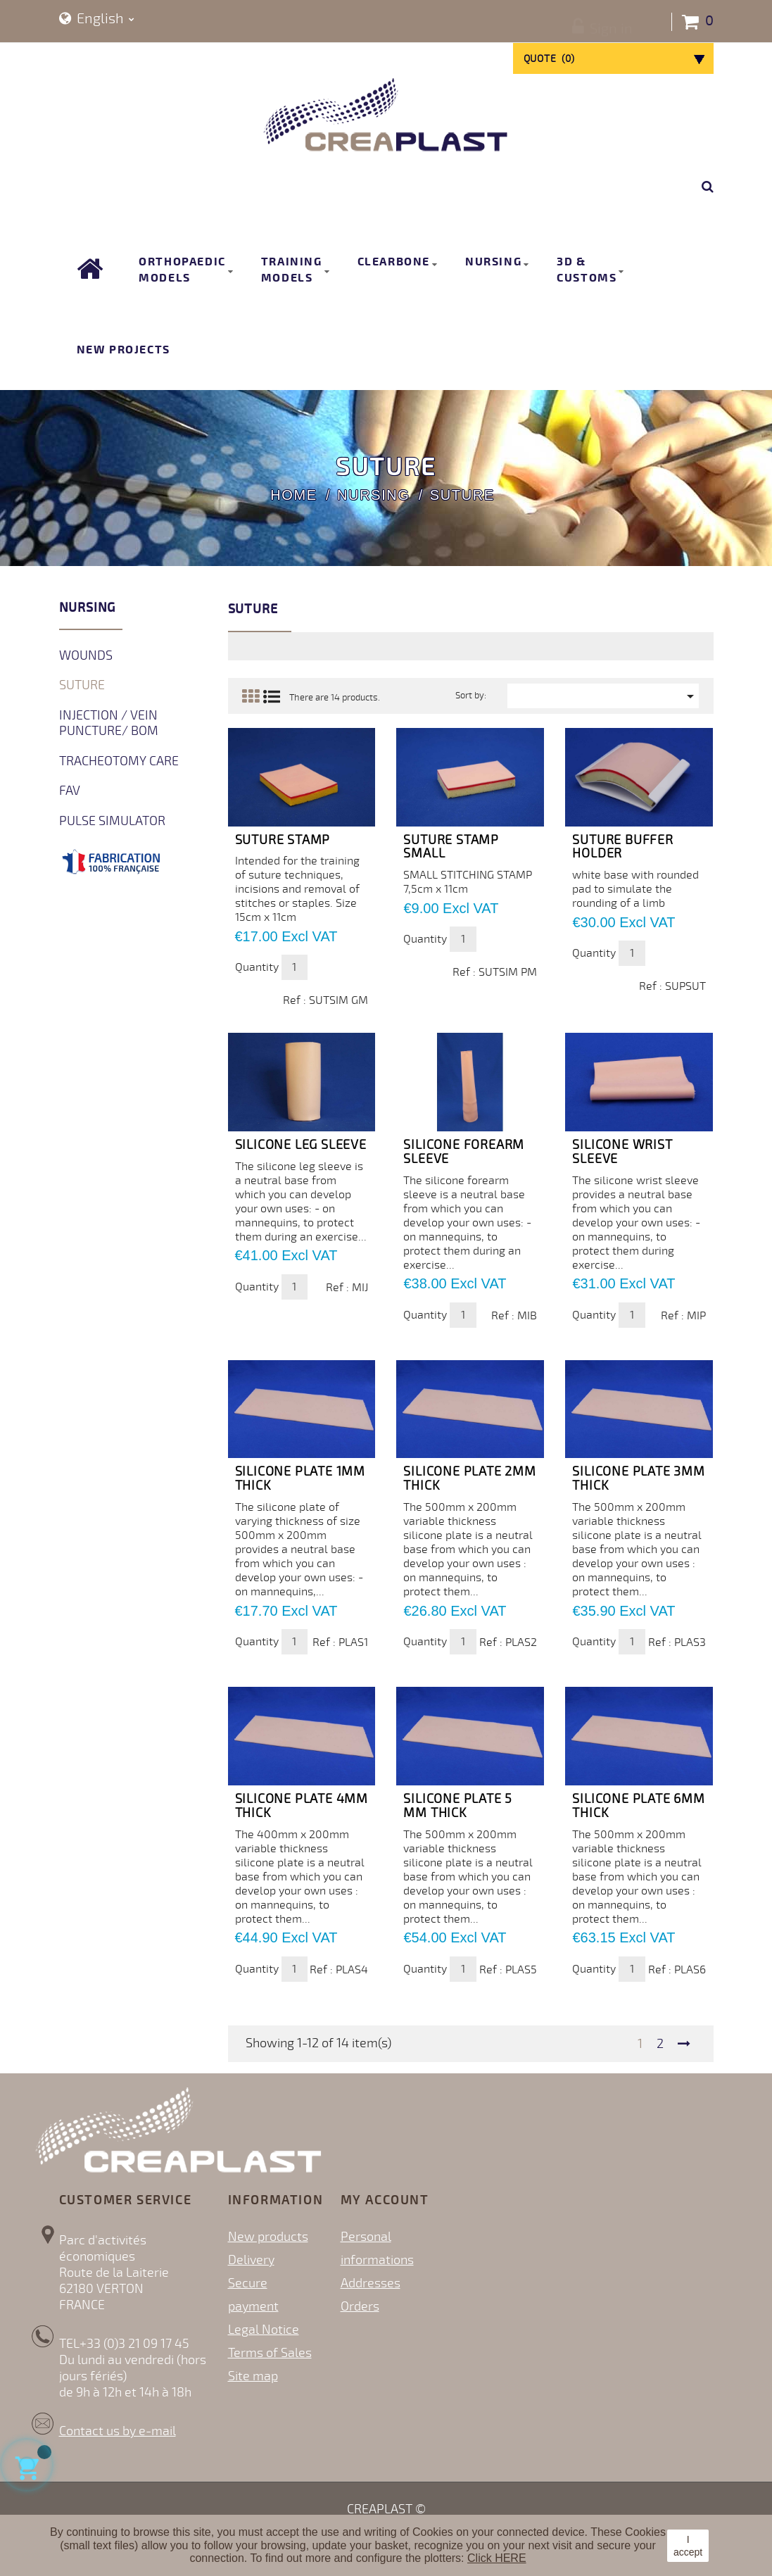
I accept (687, 2546)
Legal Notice (263, 2329)
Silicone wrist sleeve (622, 1152)
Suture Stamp (283, 840)
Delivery (251, 2260)
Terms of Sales (270, 2353)
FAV (69, 790)
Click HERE (496, 2558)
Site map (253, 2376)
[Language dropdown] (96, 19)
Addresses (370, 2283)
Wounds (86, 655)
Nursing (87, 607)
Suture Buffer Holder (622, 847)
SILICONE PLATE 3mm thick (638, 1478)
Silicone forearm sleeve (463, 1152)
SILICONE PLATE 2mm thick (469, 1478)
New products (268, 2236)
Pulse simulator (112, 821)
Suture (82, 685)
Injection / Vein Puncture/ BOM (108, 723)
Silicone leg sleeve (301, 1144)
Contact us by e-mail (117, 2431)
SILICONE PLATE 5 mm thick (457, 1806)
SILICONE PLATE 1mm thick (300, 1478)
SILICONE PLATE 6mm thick (638, 1806)
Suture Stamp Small (451, 847)
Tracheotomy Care (119, 761)
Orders (360, 2306)
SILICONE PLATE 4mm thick (301, 1806)
